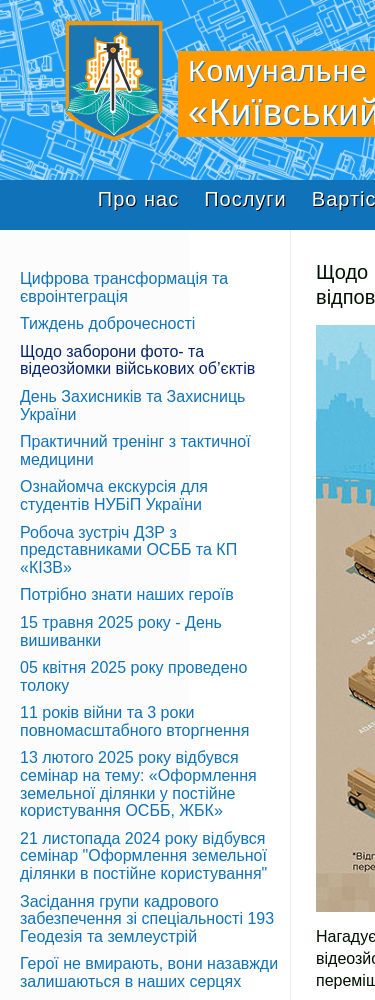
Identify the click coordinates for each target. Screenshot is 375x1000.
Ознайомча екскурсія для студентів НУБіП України (114, 495)
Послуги (245, 199)
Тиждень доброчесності (107, 323)
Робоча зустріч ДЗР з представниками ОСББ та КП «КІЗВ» (128, 550)
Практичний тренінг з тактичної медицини (135, 450)
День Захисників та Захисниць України (132, 405)
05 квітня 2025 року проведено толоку (133, 676)
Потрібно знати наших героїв (127, 594)
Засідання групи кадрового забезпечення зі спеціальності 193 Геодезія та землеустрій (147, 919)
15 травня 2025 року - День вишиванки (121, 631)
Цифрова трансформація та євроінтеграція (124, 287)
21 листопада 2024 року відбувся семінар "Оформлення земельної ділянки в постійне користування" (143, 856)
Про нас (138, 199)
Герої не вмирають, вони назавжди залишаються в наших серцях (149, 972)
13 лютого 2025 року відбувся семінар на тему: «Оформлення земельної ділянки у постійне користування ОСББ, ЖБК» (138, 784)
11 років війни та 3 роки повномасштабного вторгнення (134, 721)
